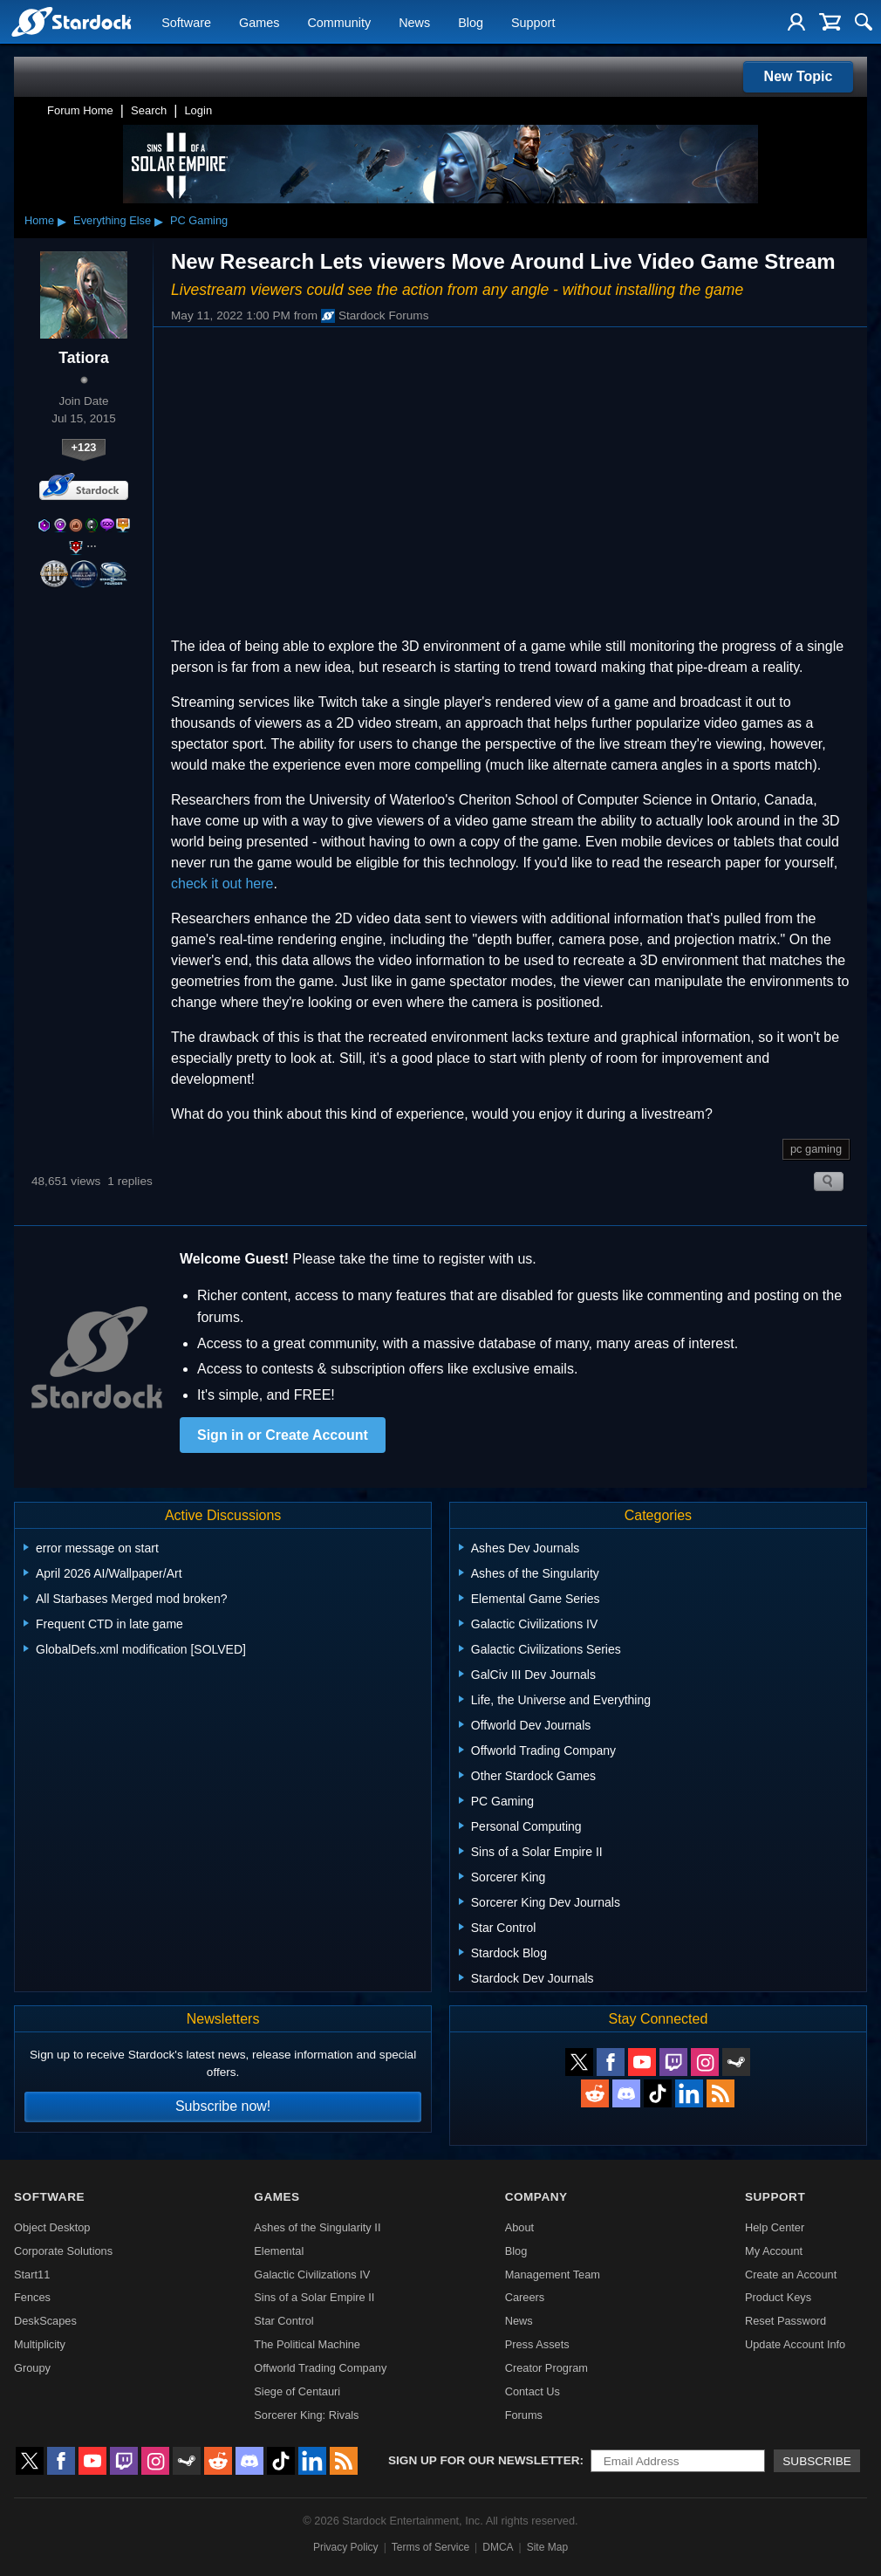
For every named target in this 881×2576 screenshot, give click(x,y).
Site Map (547, 2547)
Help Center (774, 2227)
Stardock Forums (375, 316)
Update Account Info (795, 2344)
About (519, 2227)
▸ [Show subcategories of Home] (62, 220)
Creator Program (546, 2367)
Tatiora (83, 358)
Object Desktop (52, 2227)
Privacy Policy (346, 2547)
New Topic (798, 76)
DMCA (497, 2547)
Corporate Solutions (63, 2250)
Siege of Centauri (297, 2391)
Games (259, 23)
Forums (524, 2415)
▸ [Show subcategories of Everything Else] (158, 220)
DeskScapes (45, 2320)
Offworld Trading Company (320, 2367)
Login (198, 110)
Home (39, 220)
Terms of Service (430, 2547)
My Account (773, 2250)
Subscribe (816, 2461)
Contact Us (532, 2391)
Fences (32, 2297)
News (414, 23)
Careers (525, 2297)
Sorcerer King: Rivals (306, 2415)
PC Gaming (199, 220)
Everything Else (112, 220)
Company (536, 2196)
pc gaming (816, 1148)
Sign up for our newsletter (484, 2460)
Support (533, 23)
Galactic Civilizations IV (312, 2274)
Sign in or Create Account (282, 1435)
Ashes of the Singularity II (317, 2227)
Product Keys (778, 2297)
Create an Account (791, 2274)
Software (186, 23)
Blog (470, 23)
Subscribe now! (222, 2106)
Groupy (32, 2367)
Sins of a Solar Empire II (314, 2297)
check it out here (222, 883)
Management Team (552, 2274)
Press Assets (537, 2344)
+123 (84, 447)
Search (149, 110)
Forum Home (80, 110)
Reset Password (785, 2320)
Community (339, 23)
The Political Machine (307, 2344)
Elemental (279, 2250)
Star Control (283, 2320)
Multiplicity (39, 2344)
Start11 (32, 2274)
